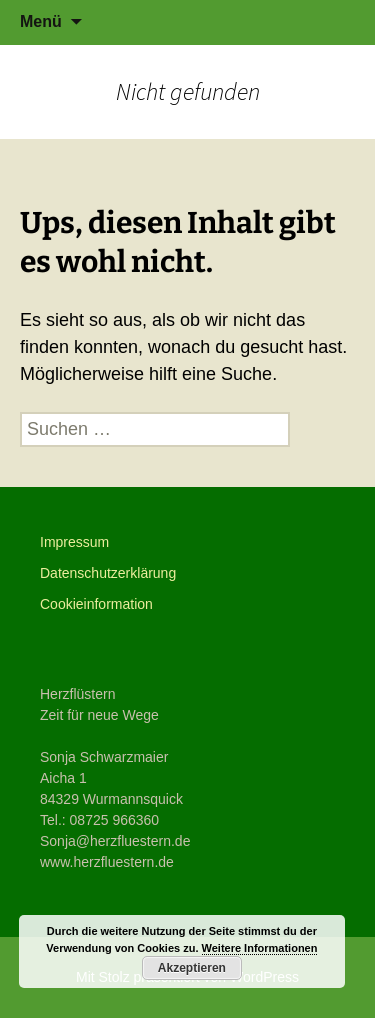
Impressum (74, 542)
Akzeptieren (192, 968)
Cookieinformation (96, 604)
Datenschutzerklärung (108, 573)
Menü (41, 21)
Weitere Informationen (260, 948)
